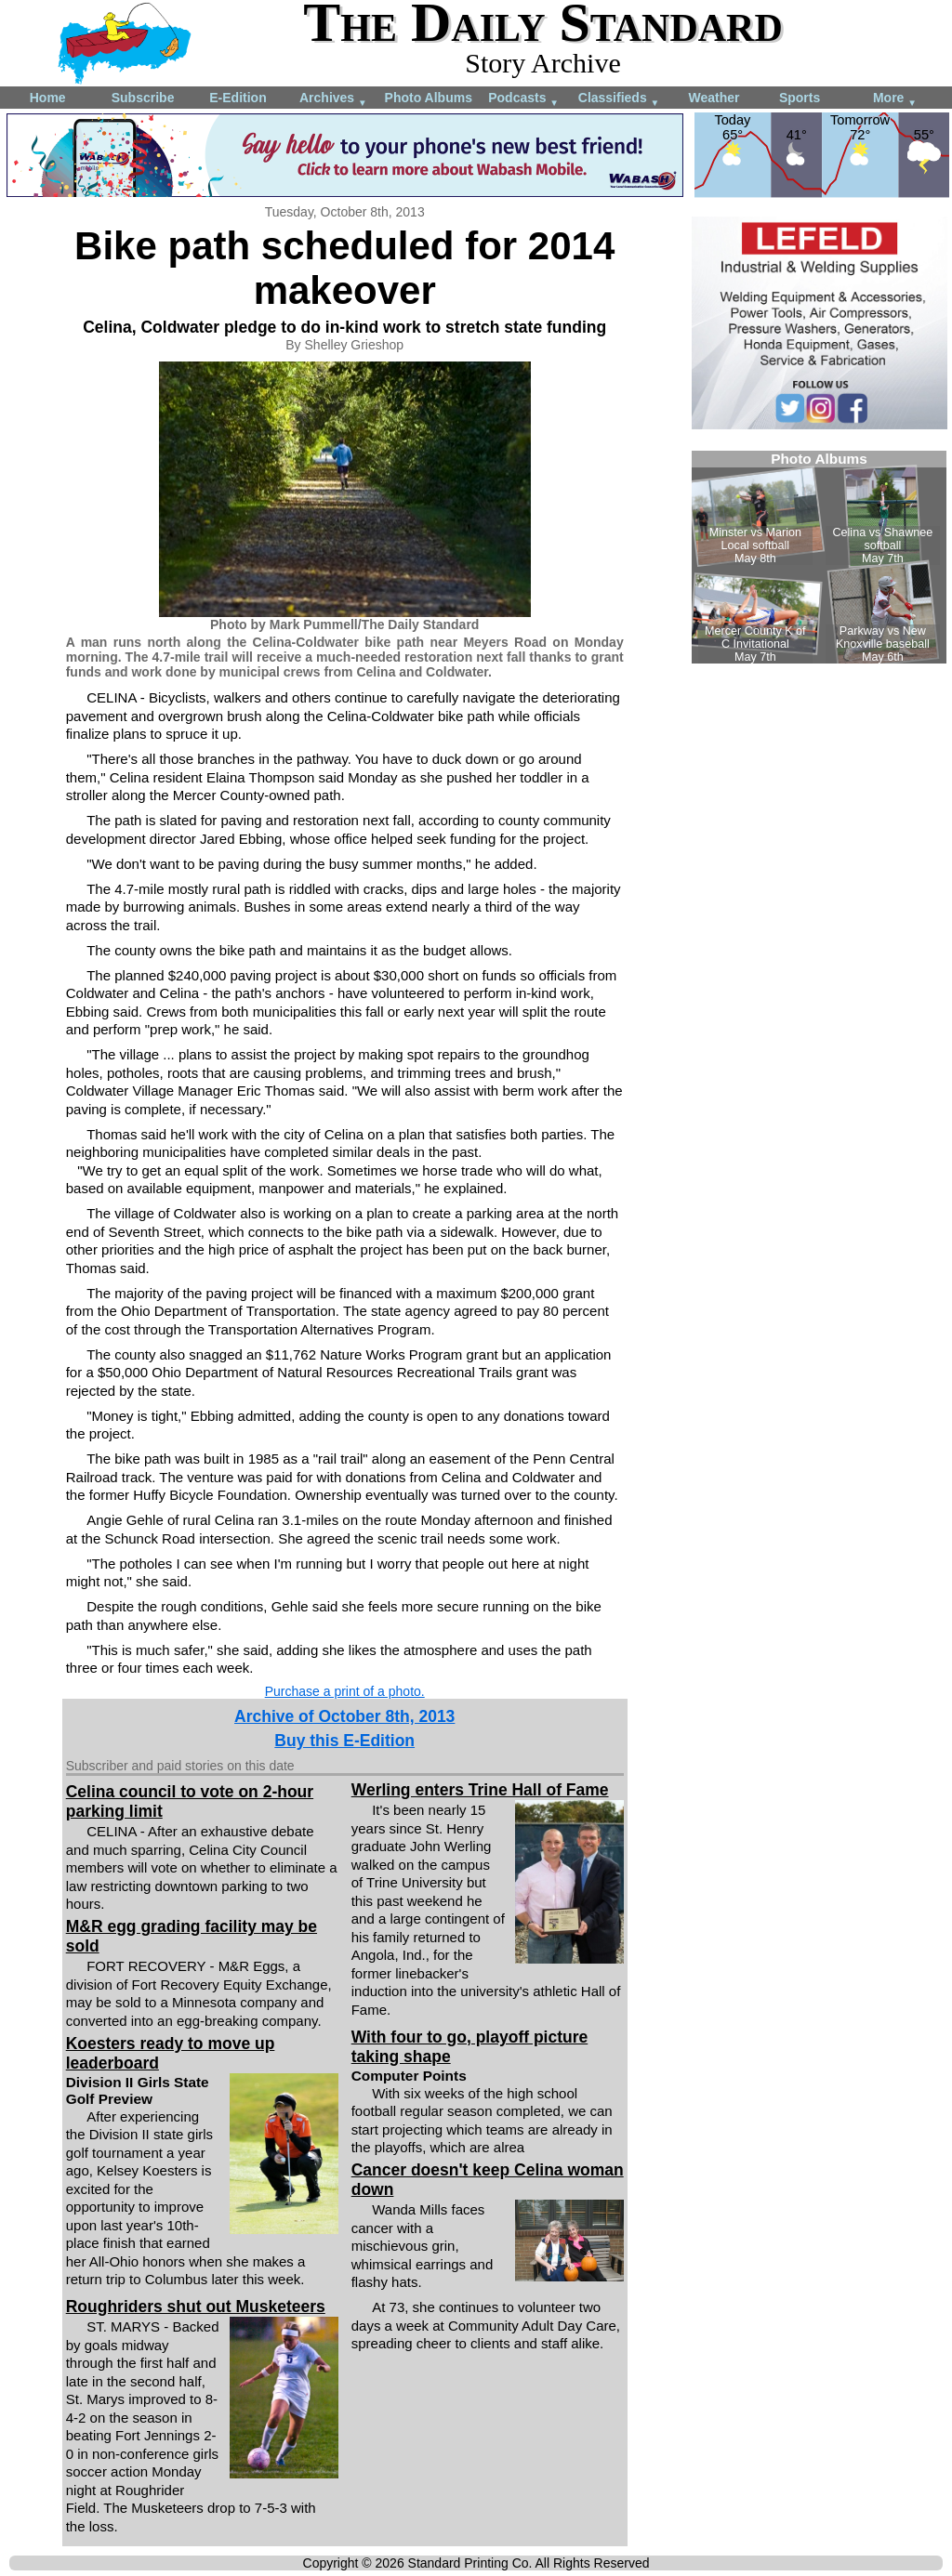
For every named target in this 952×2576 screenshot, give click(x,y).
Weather (713, 97)
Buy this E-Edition (344, 1740)
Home (48, 97)
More (895, 99)
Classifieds (619, 99)
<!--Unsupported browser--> (819, 557)
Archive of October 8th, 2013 (344, 1716)
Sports (799, 97)
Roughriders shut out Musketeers (195, 2306)
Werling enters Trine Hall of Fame (480, 1790)
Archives (333, 99)
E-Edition (237, 97)
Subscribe (143, 97)
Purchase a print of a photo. (345, 1691)
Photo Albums (428, 97)
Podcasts (523, 99)
